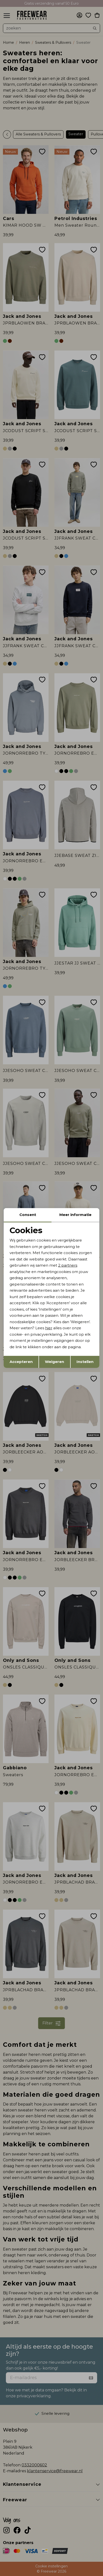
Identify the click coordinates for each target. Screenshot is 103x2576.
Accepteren (21, 1361)
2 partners (67, 1265)
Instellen (85, 1361)
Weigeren (54, 1361)
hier (48, 1328)
